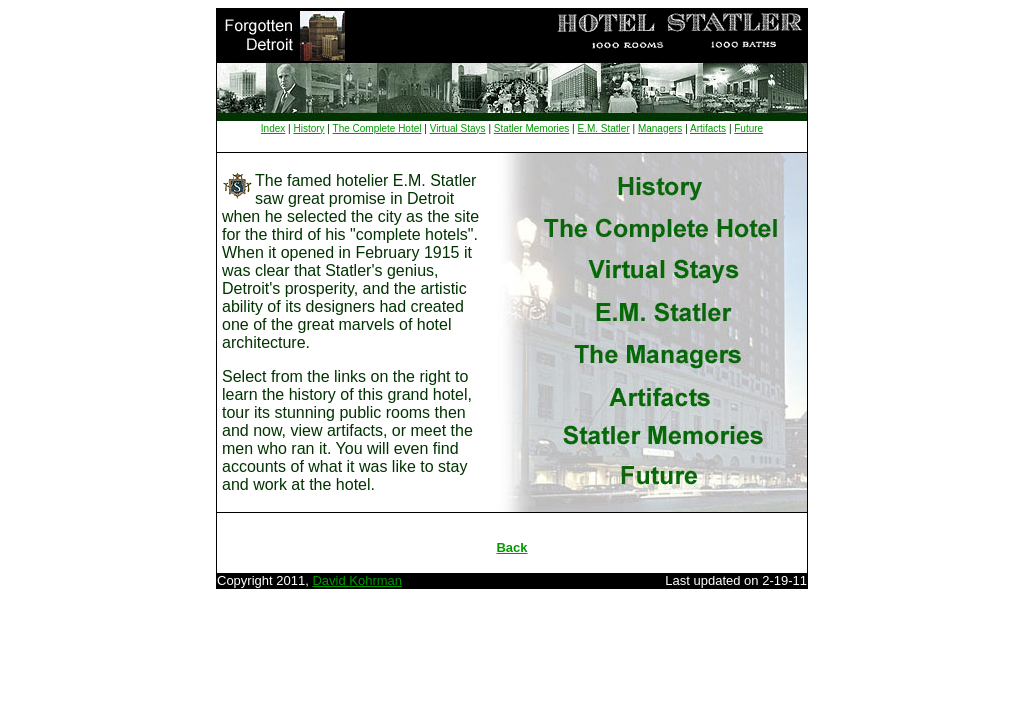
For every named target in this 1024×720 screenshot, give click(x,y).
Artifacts (708, 128)
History (308, 128)
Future (748, 128)
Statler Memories (532, 128)
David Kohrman (357, 580)
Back (511, 547)
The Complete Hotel (377, 128)
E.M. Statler (604, 128)
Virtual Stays (458, 128)
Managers (660, 128)
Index (273, 128)
